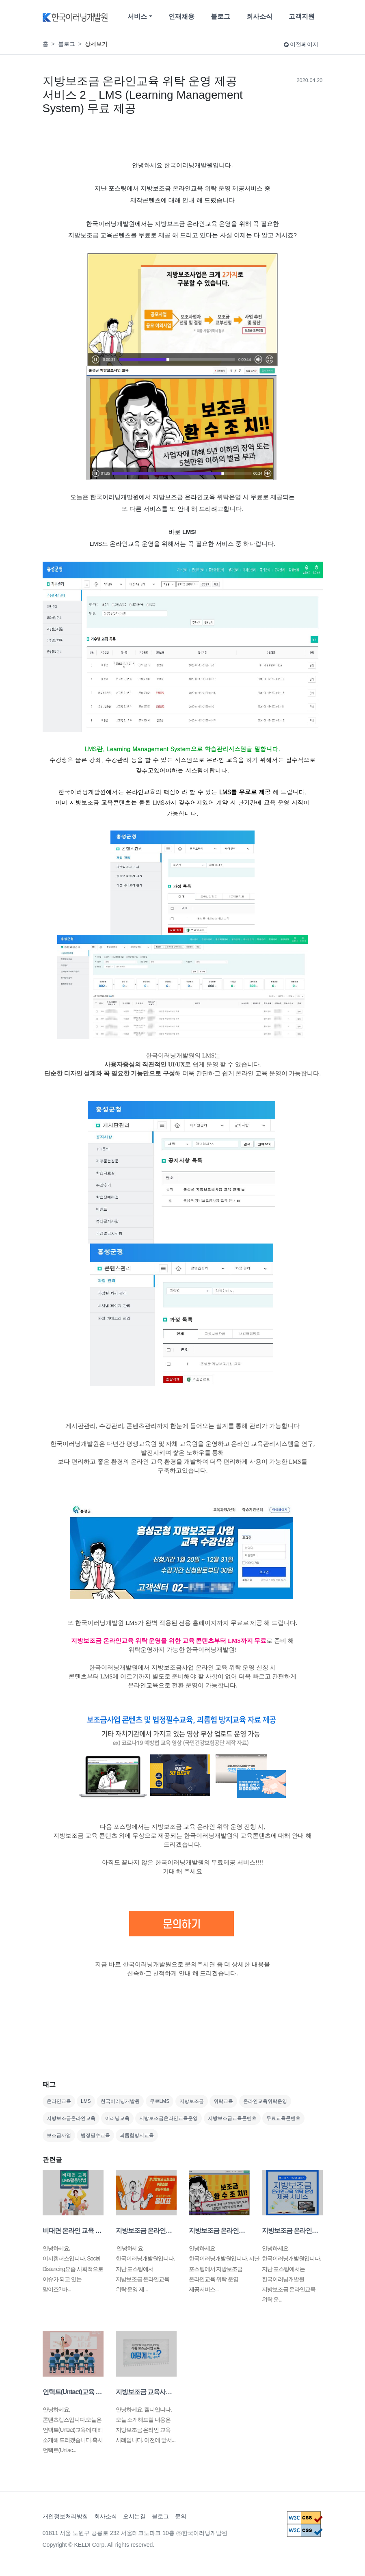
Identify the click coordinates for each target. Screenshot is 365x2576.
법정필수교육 (95, 2135)
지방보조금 (191, 2101)
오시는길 (134, 2516)
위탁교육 (223, 2101)
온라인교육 (59, 2101)
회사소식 (259, 16)
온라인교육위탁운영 (265, 2101)
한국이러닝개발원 (120, 2101)
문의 (180, 2516)
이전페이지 (301, 44)
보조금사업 (59, 2135)
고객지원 (302, 16)
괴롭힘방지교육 (137, 2135)
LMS (86, 2101)
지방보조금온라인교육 (71, 2118)
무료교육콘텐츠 (283, 2118)
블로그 (220, 16)
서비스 (137, 16)
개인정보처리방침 (65, 2516)
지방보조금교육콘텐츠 (232, 2118)
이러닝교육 (117, 2118)
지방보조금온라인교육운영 (168, 2118)
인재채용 (181, 16)
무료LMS (160, 2101)
